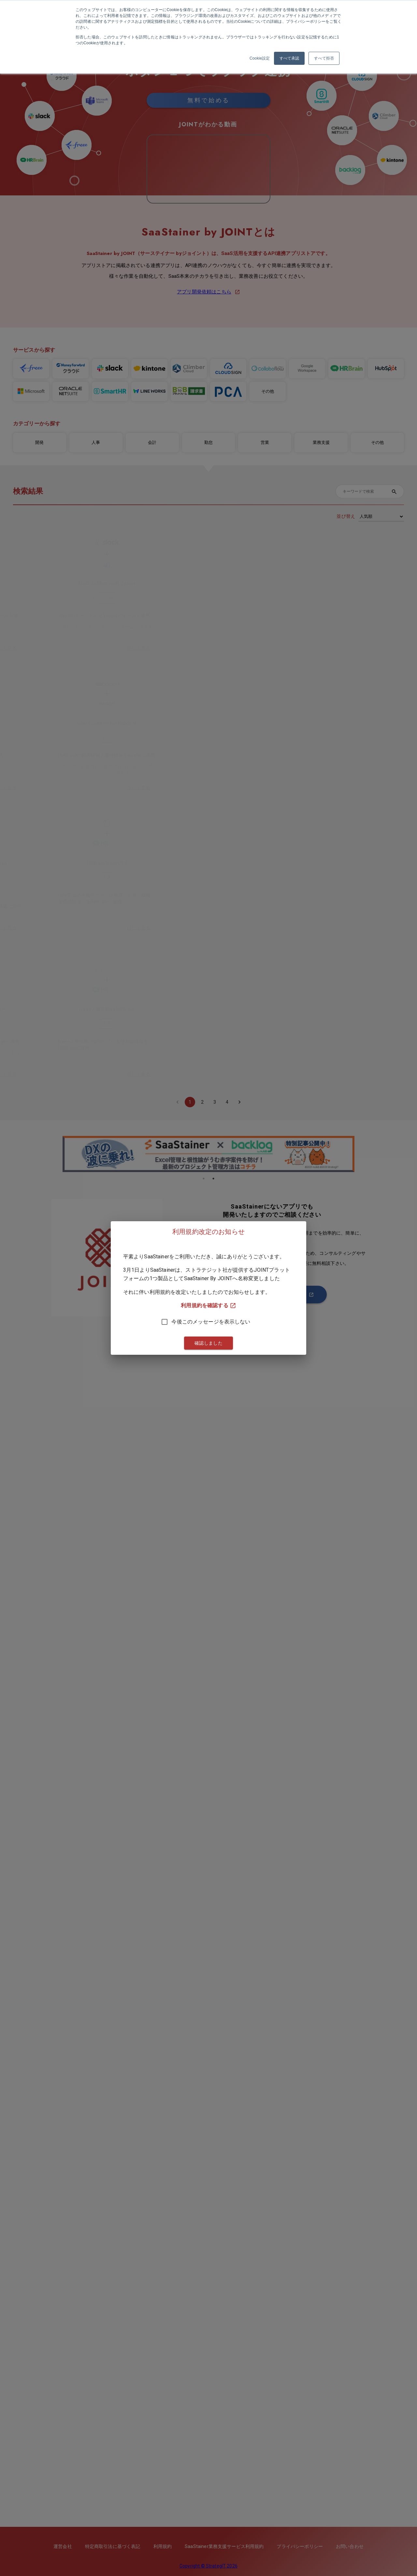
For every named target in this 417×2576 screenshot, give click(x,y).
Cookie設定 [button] (260, 58)
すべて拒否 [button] (324, 58)
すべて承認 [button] (289, 58)
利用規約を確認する (208, 1305)
